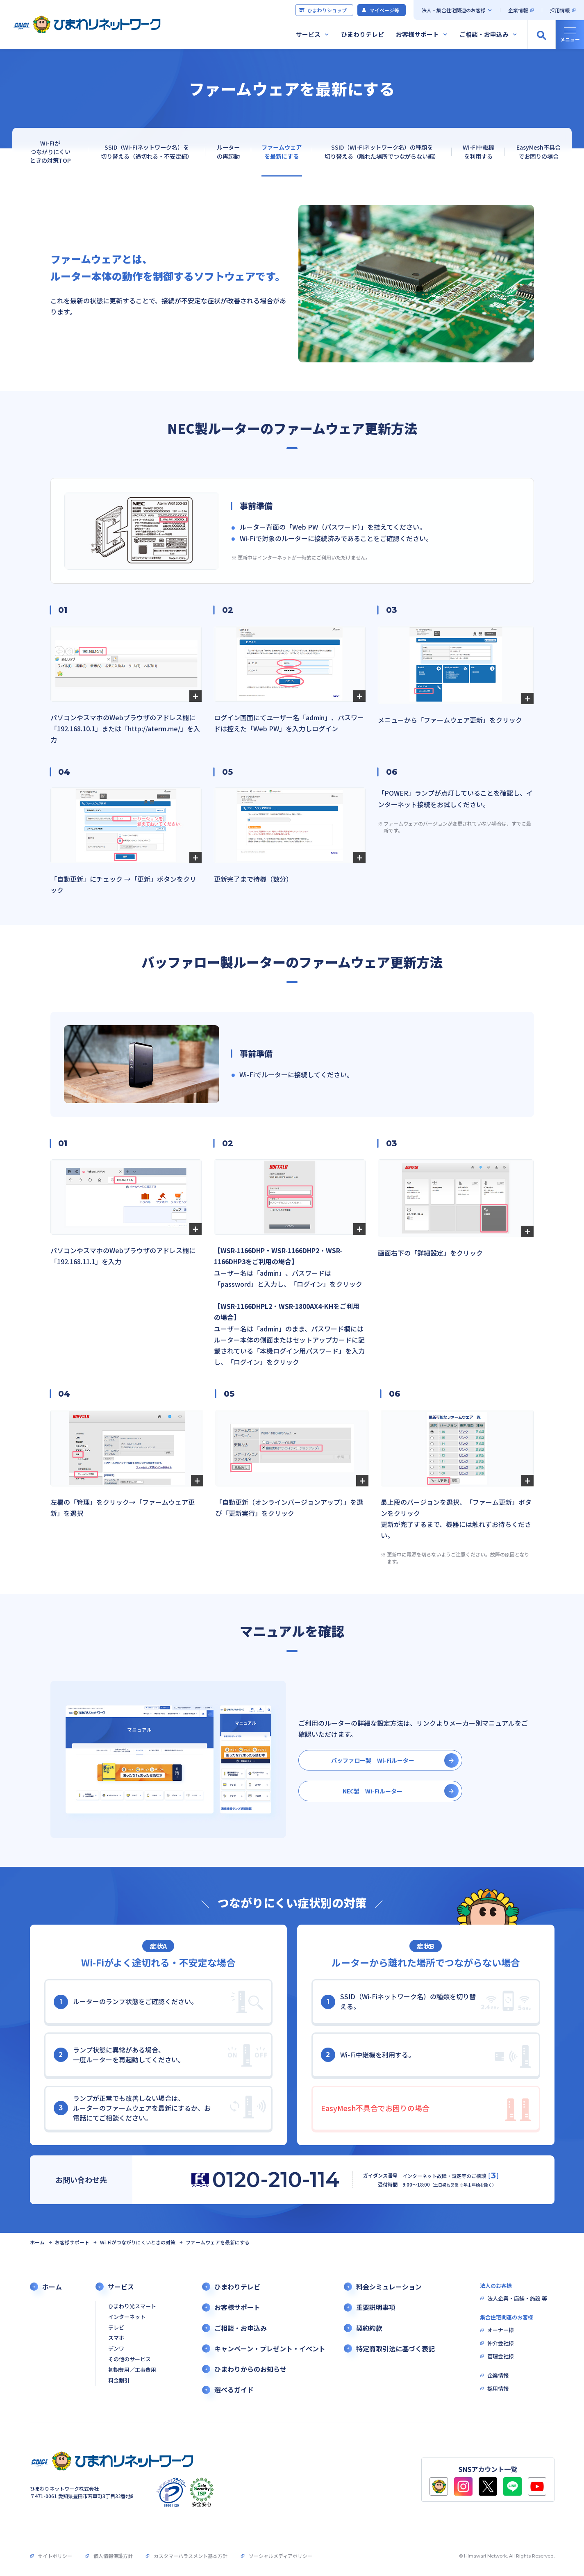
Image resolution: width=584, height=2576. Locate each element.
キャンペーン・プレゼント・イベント (269, 2348)
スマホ (116, 2338)
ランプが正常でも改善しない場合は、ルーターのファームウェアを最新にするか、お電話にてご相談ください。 (132, 2108)
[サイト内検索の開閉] (541, 34)
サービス (308, 34)
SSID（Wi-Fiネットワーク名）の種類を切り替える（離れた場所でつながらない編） (382, 151)
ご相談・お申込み (484, 34)
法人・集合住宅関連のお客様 (454, 10)
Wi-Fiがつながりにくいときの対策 (137, 2242)
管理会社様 (500, 2356)
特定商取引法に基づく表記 (395, 2348)
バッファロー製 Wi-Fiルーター (372, 1760)
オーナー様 (500, 2330)
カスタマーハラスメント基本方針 (190, 2555)
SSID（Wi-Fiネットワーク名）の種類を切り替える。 (398, 2001)
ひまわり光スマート (132, 2306)
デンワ (116, 2348)
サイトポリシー (55, 2555)
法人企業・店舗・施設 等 (517, 2298)
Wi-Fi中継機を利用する (478, 151)
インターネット (126, 2317)
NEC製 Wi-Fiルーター (372, 1791)
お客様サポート (417, 34)
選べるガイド (234, 2389)
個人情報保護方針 (113, 2555)
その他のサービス (129, 2359)
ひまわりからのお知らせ (250, 2369)
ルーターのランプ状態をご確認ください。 (126, 2002)
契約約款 (369, 2328)
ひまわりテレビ (362, 34)
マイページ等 (380, 10)
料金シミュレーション (389, 2286)
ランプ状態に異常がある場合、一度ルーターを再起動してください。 (119, 2054)
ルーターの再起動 (228, 151)
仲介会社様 (500, 2343)
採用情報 (560, 10)
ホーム (37, 2242)
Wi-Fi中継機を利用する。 (368, 2055)
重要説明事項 (375, 2307)
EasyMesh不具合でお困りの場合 (538, 151)
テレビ (116, 2327)
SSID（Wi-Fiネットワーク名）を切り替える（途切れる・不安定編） (147, 151)
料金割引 (119, 2380)
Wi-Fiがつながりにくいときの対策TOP (50, 152)
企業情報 (518, 10)
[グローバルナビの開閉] (569, 34)
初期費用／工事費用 (132, 2370)
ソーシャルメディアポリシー (280, 2555)
